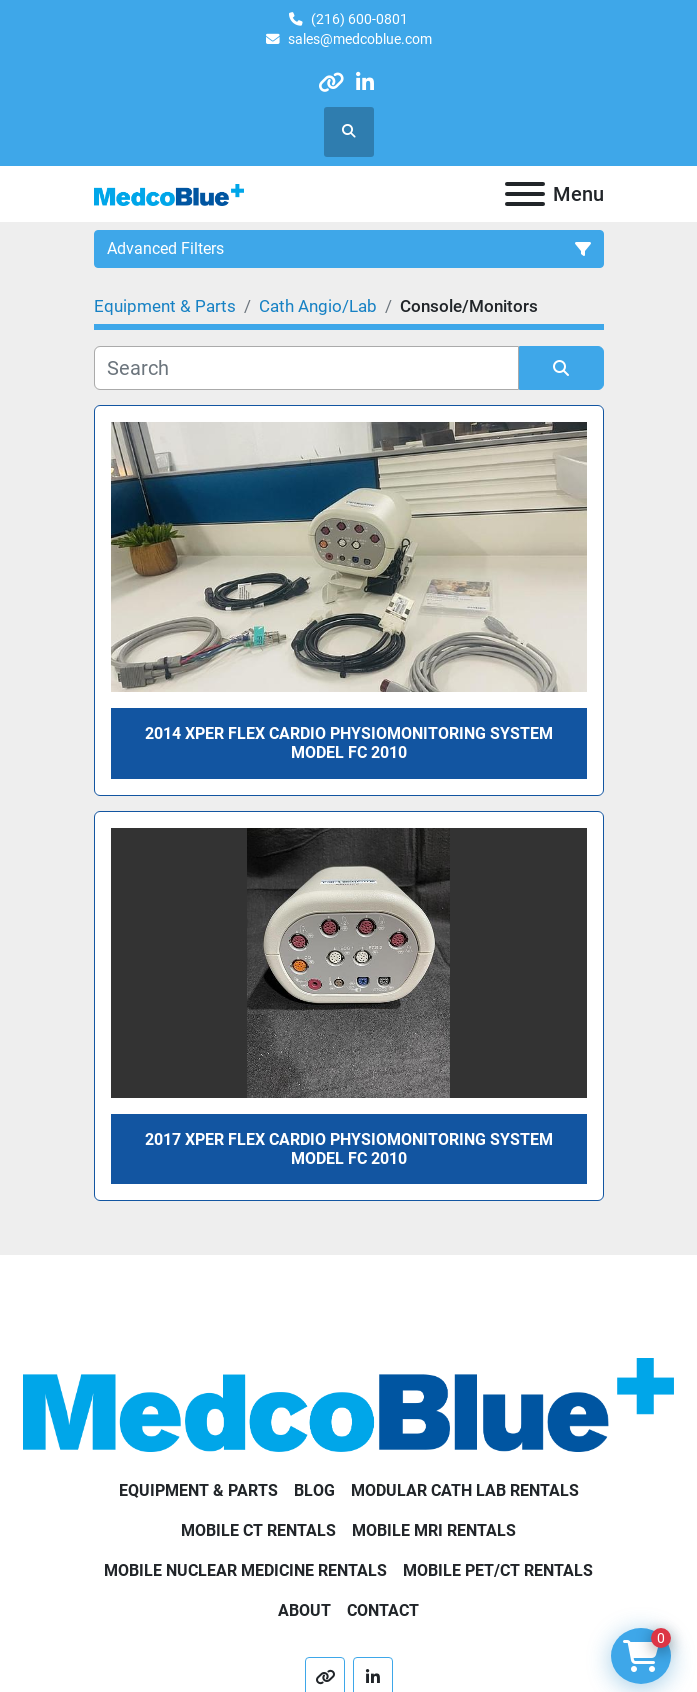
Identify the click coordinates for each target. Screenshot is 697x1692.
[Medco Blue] (348, 1403)
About (304, 1610)
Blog (314, 1490)
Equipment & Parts (198, 1490)
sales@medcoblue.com (360, 39)
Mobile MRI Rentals (434, 1530)
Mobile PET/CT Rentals (498, 1570)
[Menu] (525, 194)
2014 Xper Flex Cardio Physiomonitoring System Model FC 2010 (349, 743)
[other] (330, 82)
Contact (383, 1610)
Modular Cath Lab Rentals (465, 1490)
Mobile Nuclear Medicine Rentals (245, 1570)
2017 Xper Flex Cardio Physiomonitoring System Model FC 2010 (349, 1149)
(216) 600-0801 (359, 19)
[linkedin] (365, 82)
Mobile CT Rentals (258, 1530)
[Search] (306, 368)
